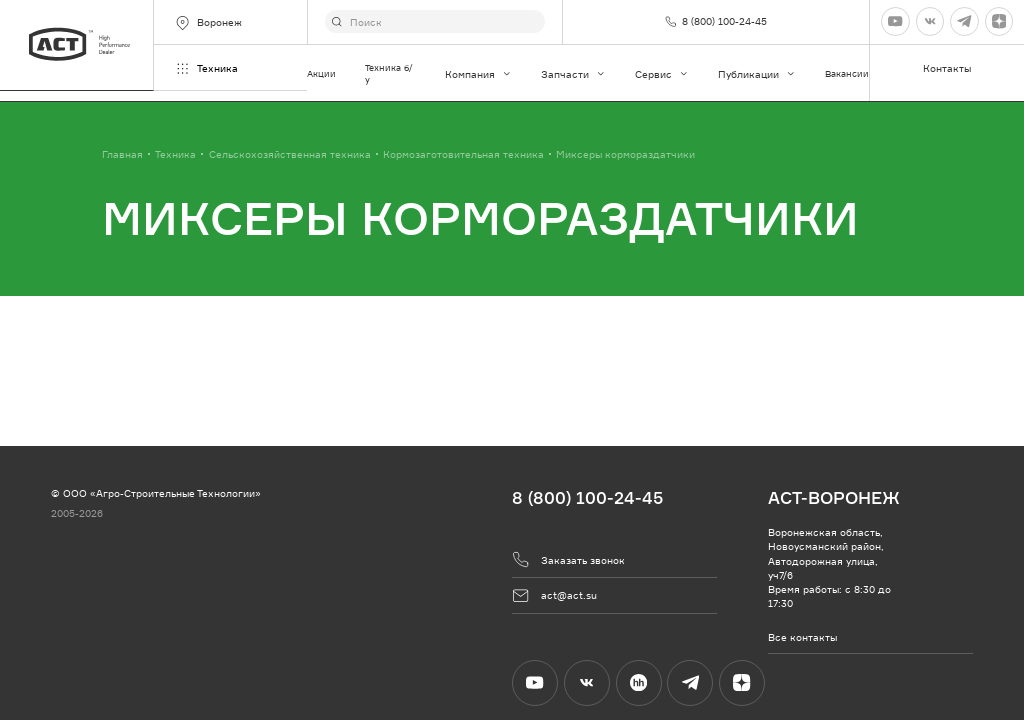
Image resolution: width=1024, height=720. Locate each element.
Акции (321, 73)
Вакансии (847, 73)
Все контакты (802, 637)
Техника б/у (389, 73)
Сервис (662, 74)
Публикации (757, 74)
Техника (206, 68)
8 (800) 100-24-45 (587, 497)
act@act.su (554, 595)
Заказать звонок (568, 559)
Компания (478, 74)
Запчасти (573, 74)
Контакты (947, 68)
